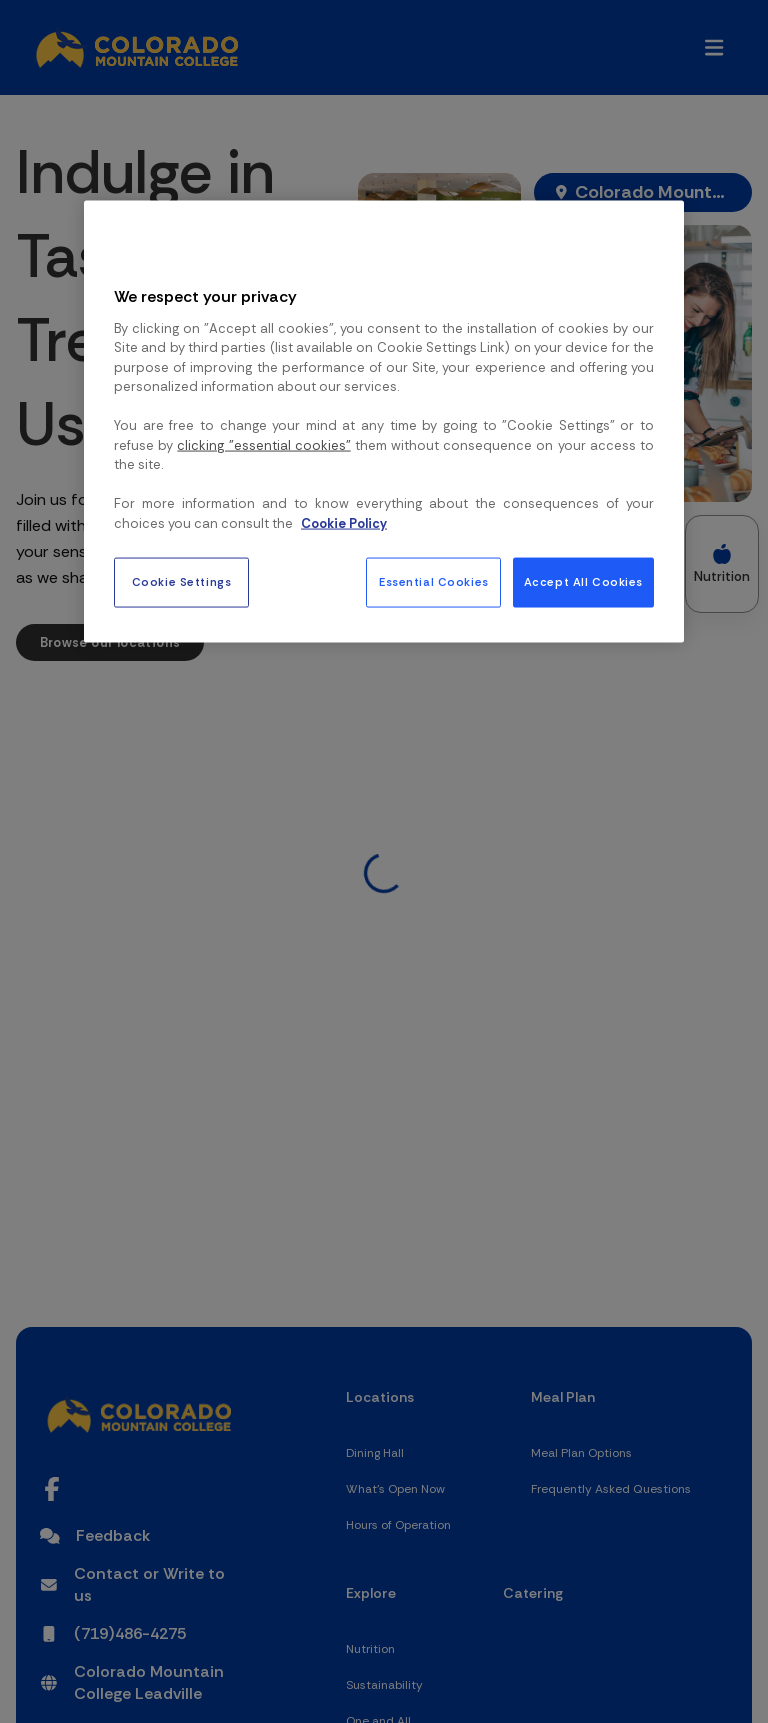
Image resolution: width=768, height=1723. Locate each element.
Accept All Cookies (583, 582)
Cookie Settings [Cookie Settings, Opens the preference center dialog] (182, 582)
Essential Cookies (434, 582)
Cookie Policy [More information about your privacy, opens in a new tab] (344, 522)
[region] (384, 422)
